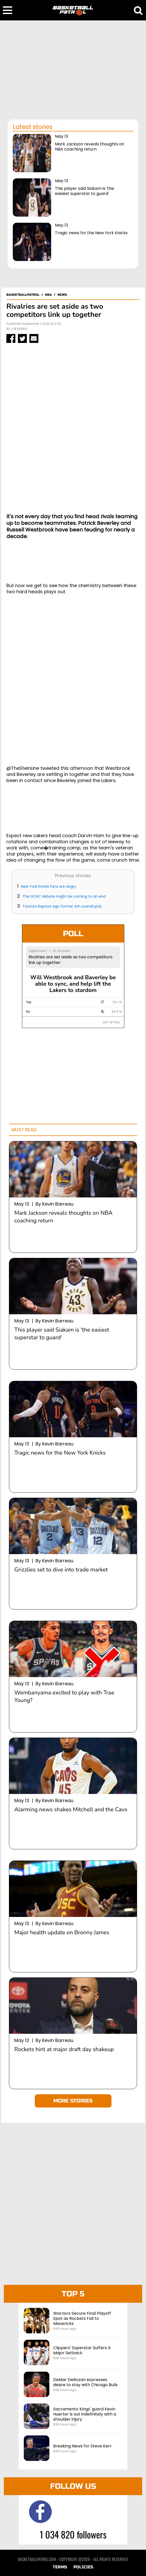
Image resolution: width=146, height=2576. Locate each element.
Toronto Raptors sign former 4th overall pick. (62, 906)
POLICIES (83, 2567)
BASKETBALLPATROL (22, 294)
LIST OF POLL (111, 1022)
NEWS (62, 294)
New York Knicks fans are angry (48, 886)
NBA (48, 294)
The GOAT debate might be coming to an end (64, 896)
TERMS (60, 2567)
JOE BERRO (19, 329)
